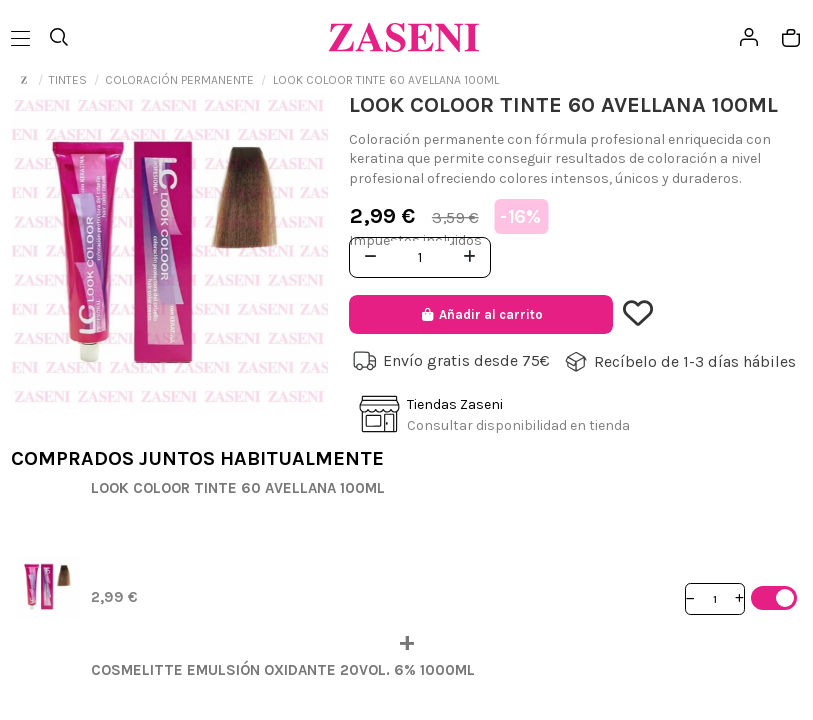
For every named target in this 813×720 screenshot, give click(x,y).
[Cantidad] (715, 598)
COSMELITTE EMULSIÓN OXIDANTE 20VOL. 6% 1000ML (283, 670)
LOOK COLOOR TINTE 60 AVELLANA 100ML (238, 488)
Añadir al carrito (480, 314)
